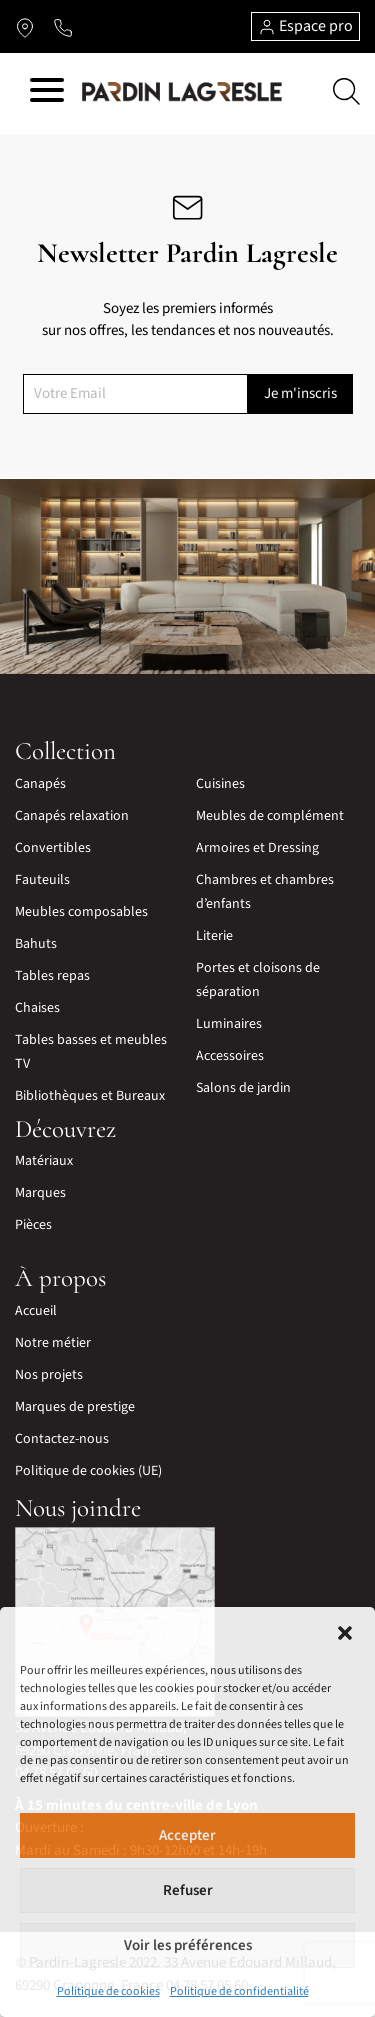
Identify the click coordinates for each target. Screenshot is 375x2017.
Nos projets (49, 1375)
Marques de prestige (75, 1407)
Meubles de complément (270, 816)
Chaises (37, 1008)
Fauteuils (42, 880)
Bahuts (36, 944)
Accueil (36, 1311)
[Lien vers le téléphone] (63, 27)
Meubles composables (81, 912)
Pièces (33, 1225)
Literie (214, 936)
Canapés (40, 784)
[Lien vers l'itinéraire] (25, 27)
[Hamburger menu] (47, 93)
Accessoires (230, 1056)
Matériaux (44, 1161)
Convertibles (53, 848)
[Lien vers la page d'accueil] (182, 91)
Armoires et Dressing (257, 848)
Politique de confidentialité (239, 1991)
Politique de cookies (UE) (88, 1471)
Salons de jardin (243, 1088)
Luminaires (229, 1024)
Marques (40, 1193)
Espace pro (305, 26)
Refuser (188, 1890)
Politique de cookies (108, 1991)
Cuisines (220, 784)
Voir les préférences (188, 1945)
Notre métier (53, 1343)
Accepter (187, 1835)
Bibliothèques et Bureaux (90, 1096)
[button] (345, 1632)
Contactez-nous (62, 1439)
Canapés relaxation (72, 816)
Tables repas (52, 976)
